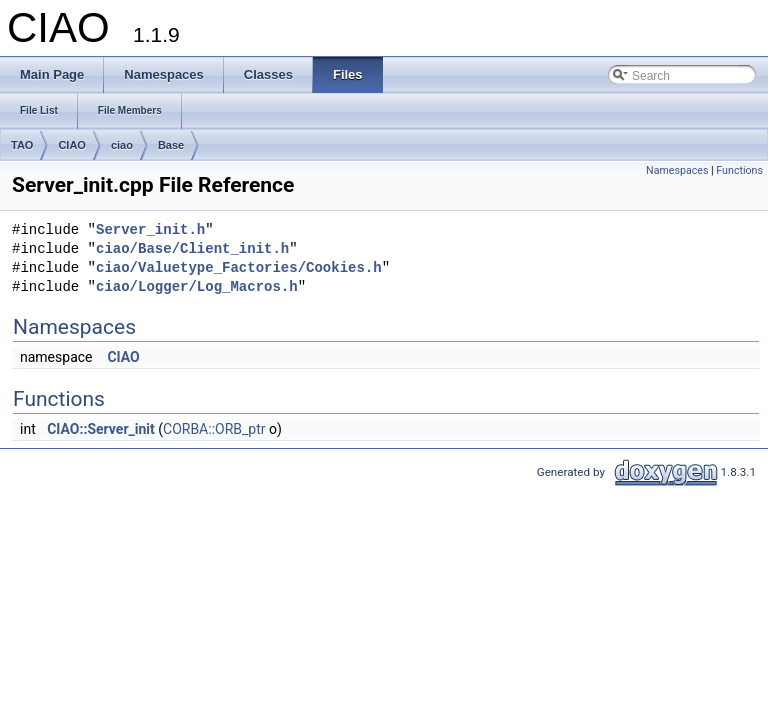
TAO (22, 145)
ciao (122, 145)
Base (171, 145)
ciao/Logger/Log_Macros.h (197, 287)
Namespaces (677, 170)
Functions (739, 170)
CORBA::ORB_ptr (214, 429)
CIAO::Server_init (101, 429)
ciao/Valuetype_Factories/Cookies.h (239, 268)
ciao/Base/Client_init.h (192, 249)
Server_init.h (150, 230)
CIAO (72, 145)
